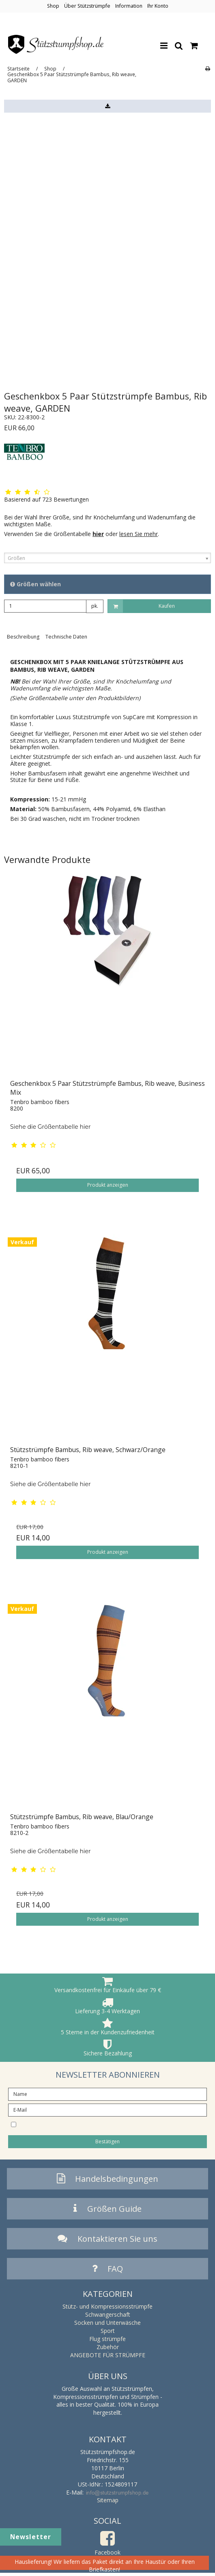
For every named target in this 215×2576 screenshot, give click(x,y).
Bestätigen (107, 2141)
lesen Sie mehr (138, 534)
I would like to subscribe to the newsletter (100, 2124)
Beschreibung (23, 636)
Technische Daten (66, 636)
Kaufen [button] (141, 606)
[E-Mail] (107, 2109)
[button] (107, 106)
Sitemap (107, 2500)
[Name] (107, 2093)
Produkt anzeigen (107, 1184)
